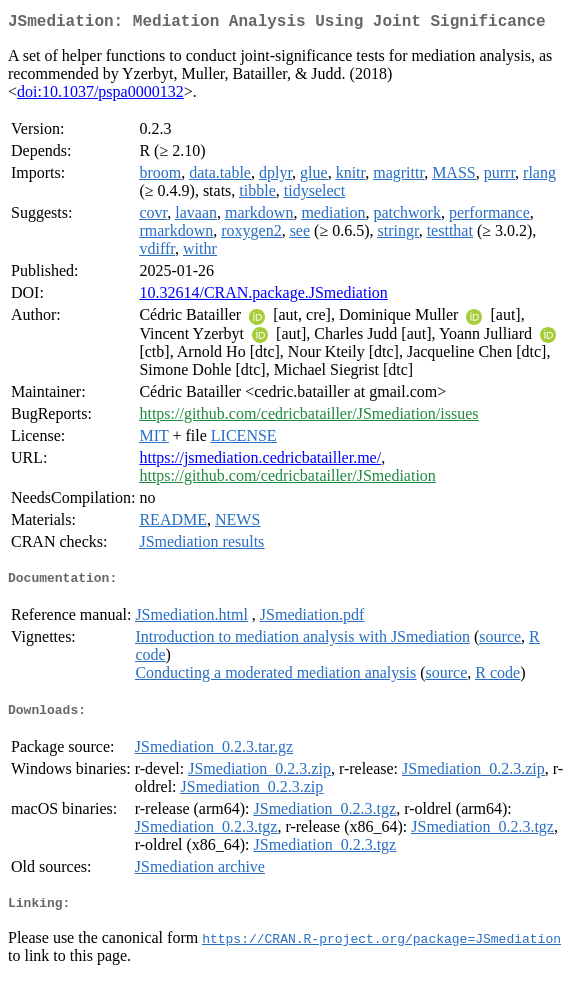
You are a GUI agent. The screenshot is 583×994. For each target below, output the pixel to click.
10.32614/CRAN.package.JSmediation (263, 296)
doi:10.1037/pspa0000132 (100, 95)
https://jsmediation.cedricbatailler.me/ (260, 461)
